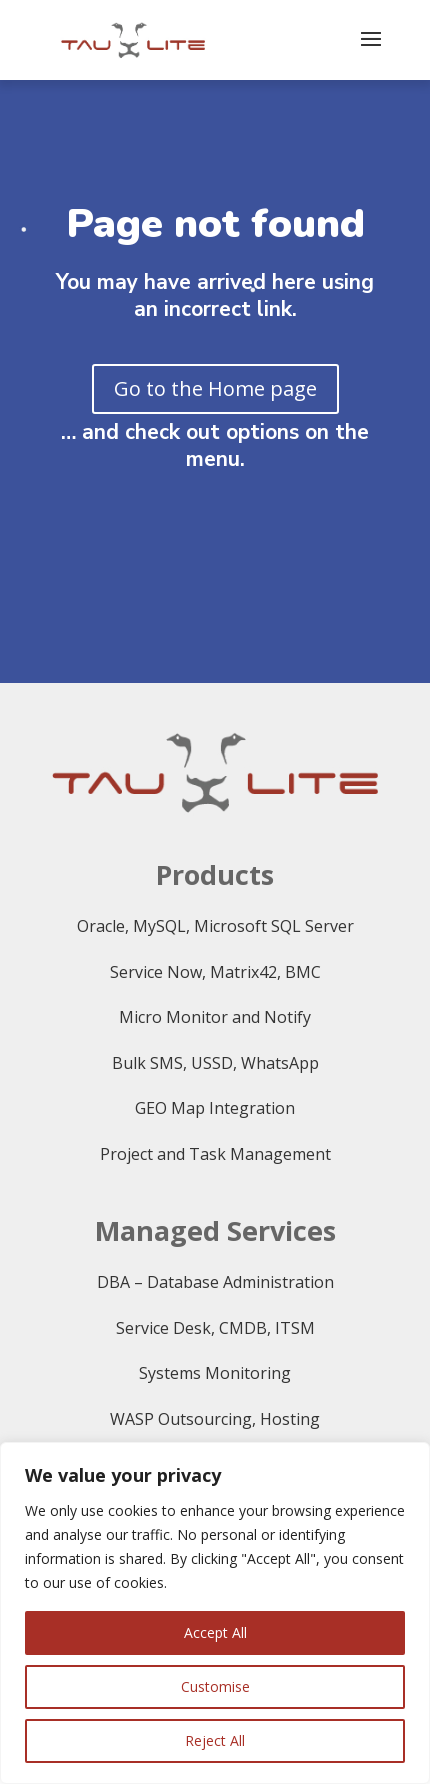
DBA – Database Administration (215, 1282)
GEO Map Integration (215, 1108)
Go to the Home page (215, 388)
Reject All (215, 1740)
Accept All (215, 1632)
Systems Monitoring (215, 1373)
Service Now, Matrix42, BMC (215, 972)
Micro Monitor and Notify (215, 1017)
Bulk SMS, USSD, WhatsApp (215, 1063)
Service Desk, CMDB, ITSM (215, 1328)
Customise (215, 1686)
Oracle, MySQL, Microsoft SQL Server (215, 926)
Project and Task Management (215, 1154)
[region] (215, 1613)
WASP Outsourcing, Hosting (215, 1419)
